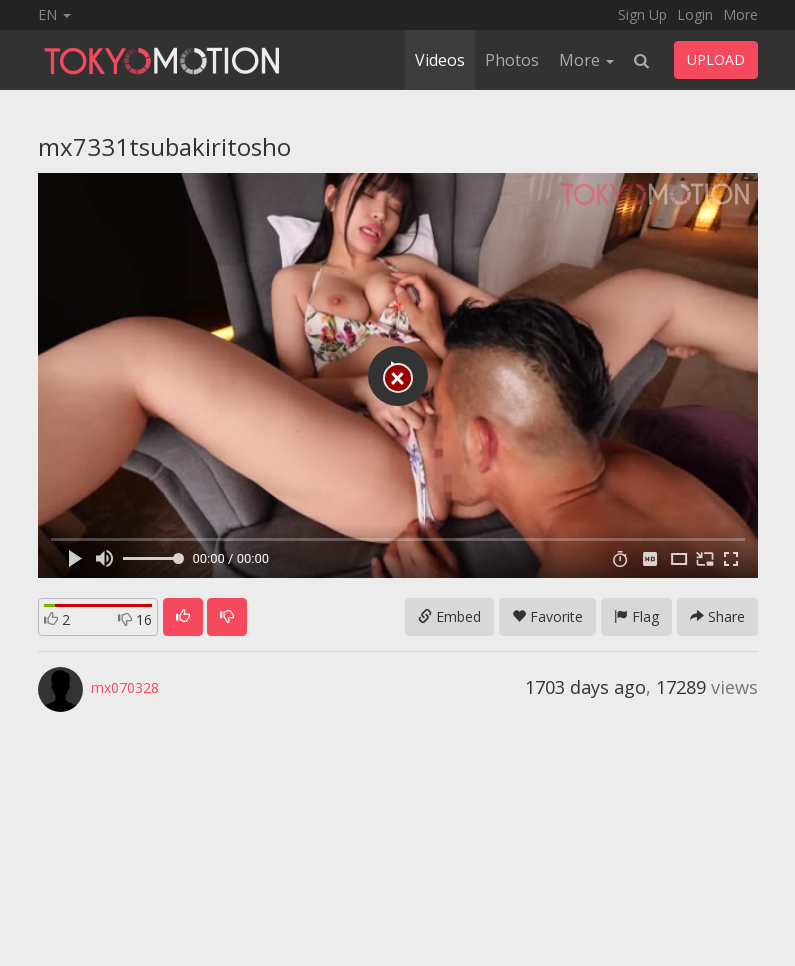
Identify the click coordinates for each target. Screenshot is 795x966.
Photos (512, 60)
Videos (440, 60)
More (740, 14)
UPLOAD (716, 59)
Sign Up (642, 14)
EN (54, 14)
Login (695, 14)
